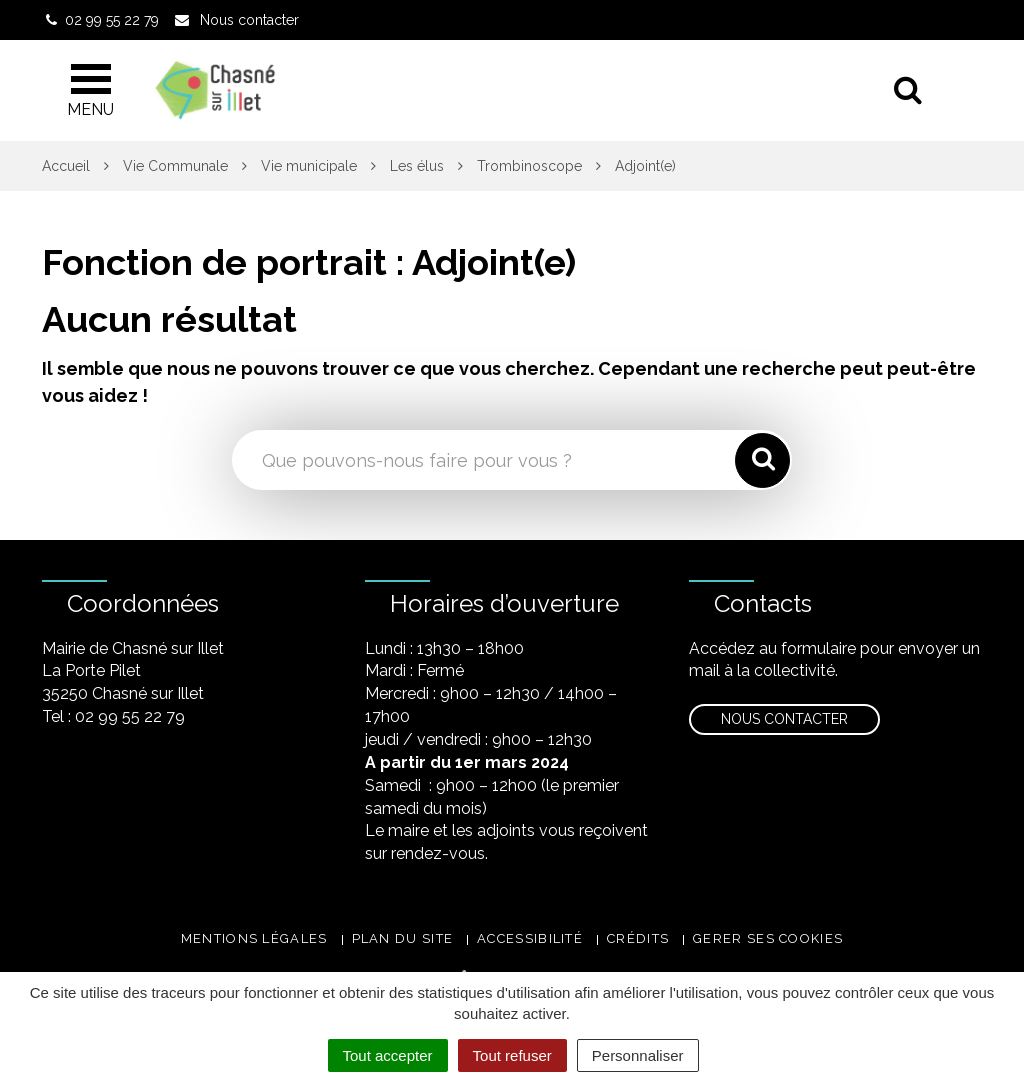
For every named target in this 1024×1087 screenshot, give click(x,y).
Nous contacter (784, 719)
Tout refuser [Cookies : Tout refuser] (512, 1055)
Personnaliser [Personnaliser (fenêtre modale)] (638, 1055)
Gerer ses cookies (768, 938)
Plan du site (403, 938)
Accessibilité (530, 938)
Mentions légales (254, 938)
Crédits (638, 938)
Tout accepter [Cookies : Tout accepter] (388, 1055)
